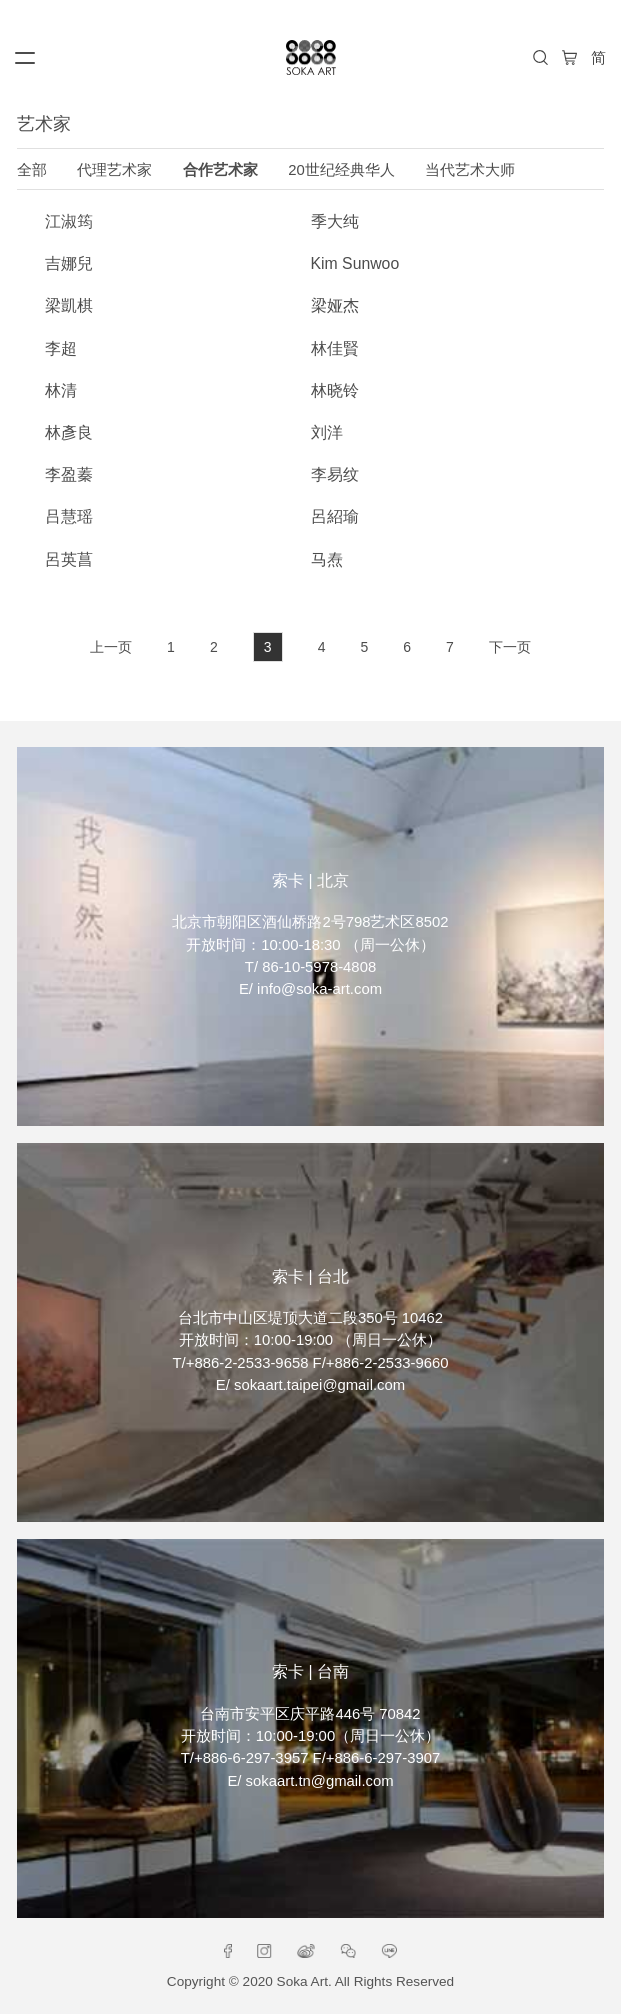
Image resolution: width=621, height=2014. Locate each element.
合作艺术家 (220, 170)
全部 (32, 170)
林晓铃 (335, 390)
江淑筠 (69, 221)
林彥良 (69, 432)
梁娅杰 (335, 305)
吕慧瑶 (69, 516)
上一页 (111, 647)
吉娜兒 (69, 263)
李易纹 (335, 474)
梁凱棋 (69, 305)
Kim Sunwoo (355, 263)
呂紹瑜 (335, 516)
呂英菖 (69, 559)
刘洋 (327, 432)
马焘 (327, 559)
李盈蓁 (69, 474)
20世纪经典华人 (341, 170)
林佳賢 (335, 348)
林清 (61, 390)
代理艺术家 (114, 170)
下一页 (510, 647)
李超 (61, 348)
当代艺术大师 (470, 170)
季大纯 (335, 221)
